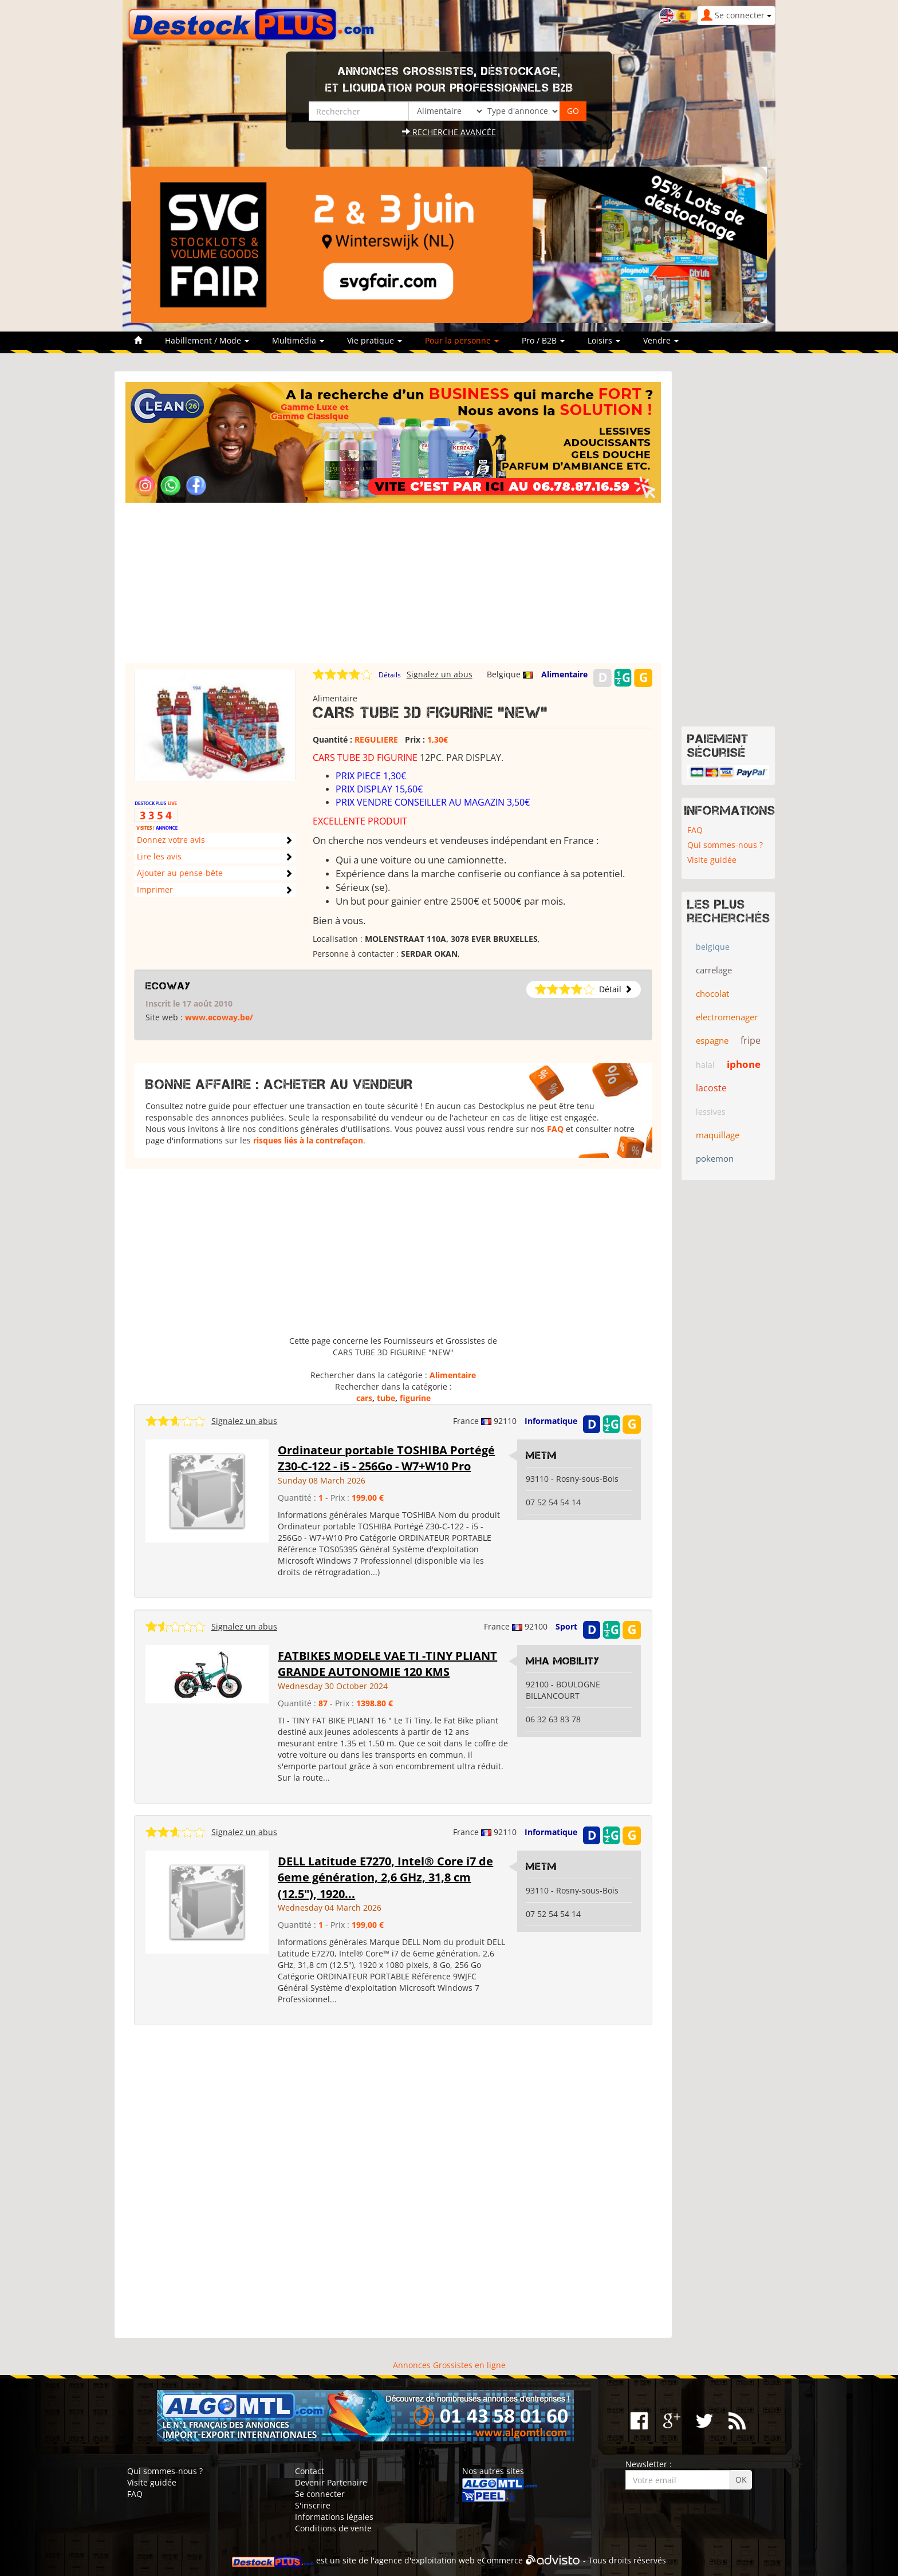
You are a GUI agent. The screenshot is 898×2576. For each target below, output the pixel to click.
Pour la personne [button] (462, 340)
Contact (309, 2470)
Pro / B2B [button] (543, 340)
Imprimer (155, 889)
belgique (713, 946)
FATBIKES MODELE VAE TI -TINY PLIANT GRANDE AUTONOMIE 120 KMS (387, 1664)
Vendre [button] (661, 340)
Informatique (551, 1420)
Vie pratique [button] (374, 340)
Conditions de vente (333, 2528)
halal (705, 1064)
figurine (415, 1397)
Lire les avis (159, 856)
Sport (566, 1626)
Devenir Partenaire (331, 2482)
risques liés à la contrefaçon (308, 1140)
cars (364, 1397)
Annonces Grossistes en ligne (449, 2365)
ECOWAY (168, 986)
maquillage (717, 1135)
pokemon (715, 1158)
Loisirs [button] (604, 340)
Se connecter (320, 2493)
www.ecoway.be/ (219, 1017)
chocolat (712, 993)
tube (386, 1397)
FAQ (555, 1128)
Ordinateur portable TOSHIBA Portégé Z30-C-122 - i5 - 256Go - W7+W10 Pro (386, 1458)
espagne (712, 1040)
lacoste (711, 1088)
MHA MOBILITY (563, 1661)
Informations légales (334, 2516)
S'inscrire (312, 2505)
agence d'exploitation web (425, 2560)
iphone (744, 1064)
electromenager (727, 1017)
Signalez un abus (439, 674)
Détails (390, 675)
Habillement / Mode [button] (207, 340)
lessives (711, 1111)
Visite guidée (711, 859)
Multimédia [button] (298, 340)
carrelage (714, 970)
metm (541, 1455)
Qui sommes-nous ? (725, 844)
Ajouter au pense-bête (180, 872)
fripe (751, 1040)
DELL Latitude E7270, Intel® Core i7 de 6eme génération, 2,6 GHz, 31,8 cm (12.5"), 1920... (385, 1877)
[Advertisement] (393, 583)
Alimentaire (564, 674)
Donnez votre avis (171, 839)
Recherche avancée (449, 132)
